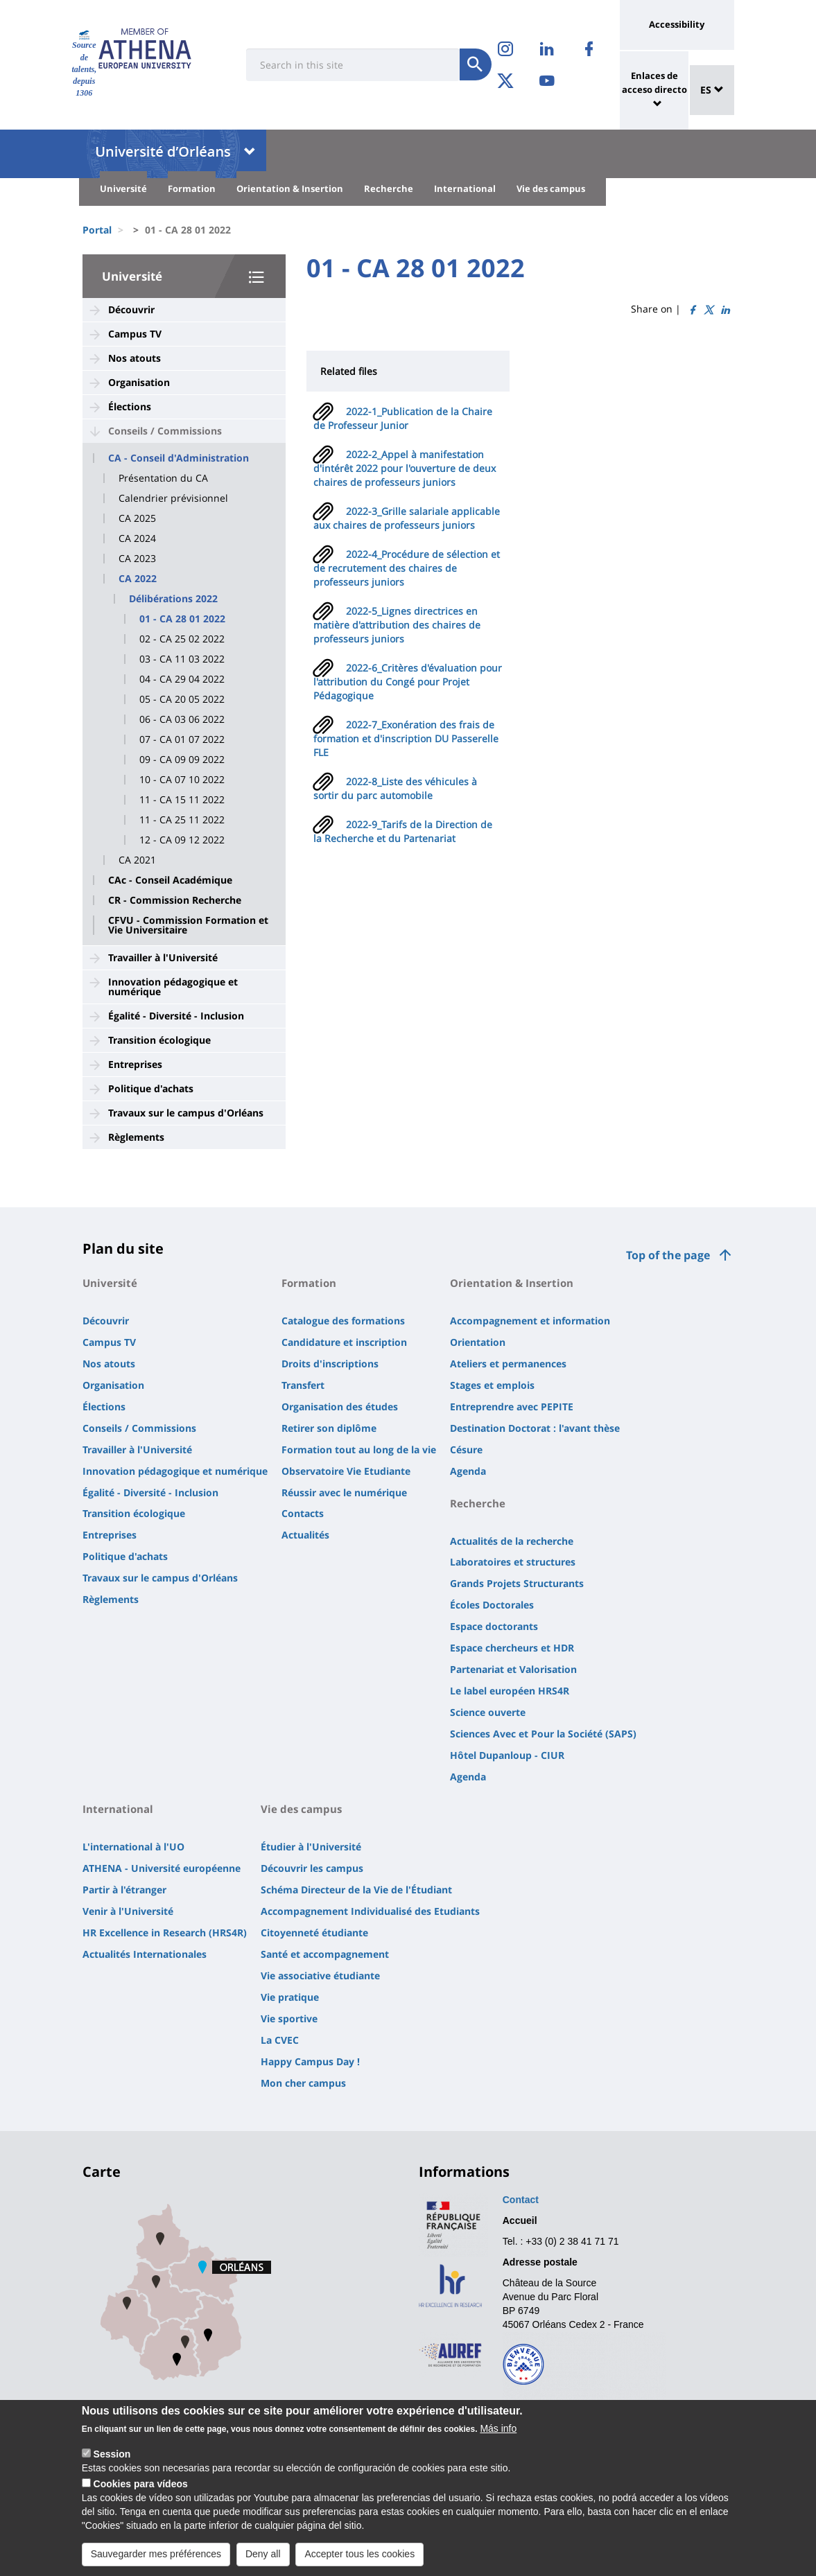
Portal (97, 229)
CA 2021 (137, 860)
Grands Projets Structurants (517, 1583)
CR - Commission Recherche (174, 900)
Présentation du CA (163, 478)
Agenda (468, 1471)
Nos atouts (134, 358)
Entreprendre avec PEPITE (511, 1406)
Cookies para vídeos (141, 2494)
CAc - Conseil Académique (170, 880)
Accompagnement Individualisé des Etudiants (370, 1911)
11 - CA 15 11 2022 (182, 800)
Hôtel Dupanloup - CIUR (507, 1755)
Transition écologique (159, 1039)
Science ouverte (488, 1712)
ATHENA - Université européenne (162, 1868)
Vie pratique (290, 1997)
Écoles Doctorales (492, 1604)
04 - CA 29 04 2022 (182, 679)
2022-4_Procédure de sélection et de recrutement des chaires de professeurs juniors (406, 567)
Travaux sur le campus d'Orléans (185, 1112)
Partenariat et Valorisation (513, 1669)
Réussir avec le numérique (344, 1492)
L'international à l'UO (133, 1846)
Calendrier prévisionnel (173, 498)
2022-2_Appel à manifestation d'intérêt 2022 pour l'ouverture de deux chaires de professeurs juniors (404, 468)
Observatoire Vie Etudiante (345, 1471)
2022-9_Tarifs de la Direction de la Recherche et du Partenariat (402, 831)
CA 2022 (138, 579)
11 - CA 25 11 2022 (182, 820)
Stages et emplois (492, 1385)
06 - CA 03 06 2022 (182, 719)
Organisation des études (339, 1406)
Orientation (477, 1342)
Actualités (305, 1534)
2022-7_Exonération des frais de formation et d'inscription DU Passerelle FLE (405, 738)
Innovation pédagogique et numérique (173, 986)
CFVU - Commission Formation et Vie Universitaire (188, 925)
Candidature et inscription (344, 1342)
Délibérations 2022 (173, 599)
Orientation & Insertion (289, 188)
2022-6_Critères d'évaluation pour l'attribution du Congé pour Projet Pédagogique (407, 681)
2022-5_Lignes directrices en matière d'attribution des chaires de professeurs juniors (396, 624)
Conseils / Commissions (165, 430)
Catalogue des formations (343, 1320)
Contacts (302, 1513)
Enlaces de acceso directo (654, 82)
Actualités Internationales (145, 1954)
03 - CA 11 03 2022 (182, 659)
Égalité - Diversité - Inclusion (176, 1015)
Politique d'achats (150, 1088)
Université (123, 188)
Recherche (388, 188)
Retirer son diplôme (328, 1428)
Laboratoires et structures (512, 1561)
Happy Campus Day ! (310, 2061)
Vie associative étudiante (320, 1975)
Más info (498, 2438)
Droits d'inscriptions (330, 1363)
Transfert (302, 1385)
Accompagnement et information (530, 1320)
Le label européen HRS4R (509, 1690)
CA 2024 (137, 538)
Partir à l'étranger (124, 1889)
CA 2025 (137, 518)
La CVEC (280, 2040)
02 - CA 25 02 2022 (182, 639)
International (465, 188)
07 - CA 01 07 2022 (182, 739)
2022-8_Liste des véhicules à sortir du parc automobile (395, 788)
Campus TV (135, 333)
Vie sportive (289, 2018)
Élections (129, 406)
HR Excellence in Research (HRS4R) (165, 1932)
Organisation (139, 382)
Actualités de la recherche (511, 1541)
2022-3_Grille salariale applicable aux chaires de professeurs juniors (406, 518)
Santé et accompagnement (325, 1954)
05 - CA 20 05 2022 (182, 699)
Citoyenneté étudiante (314, 1932)
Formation (192, 188)
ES (712, 89)
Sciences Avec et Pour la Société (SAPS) (543, 1733)
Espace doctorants (494, 1626)
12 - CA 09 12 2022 (182, 840)
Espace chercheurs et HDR (512, 1647)
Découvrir (131, 309)
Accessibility (676, 24)
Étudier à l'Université (311, 1846)
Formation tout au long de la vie (358, 1449)
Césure (466, 1449)
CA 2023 (137, 558)
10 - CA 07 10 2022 (182, 780)
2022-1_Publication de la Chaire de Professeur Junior (402, 418)
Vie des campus (550, 188)
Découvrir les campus (312, 1868)
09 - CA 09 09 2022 (182, 759)
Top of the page (668, 1255)
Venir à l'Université (128, 1911)
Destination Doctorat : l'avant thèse (535, 1428)
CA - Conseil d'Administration (178, 458)
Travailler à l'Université (163, 957)
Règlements (136, 1137)
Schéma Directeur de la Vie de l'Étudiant (356, 1889)
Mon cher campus (303, 2082)
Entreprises (135, 1064)
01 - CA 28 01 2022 (182, 619)
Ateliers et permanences (508, 1363)
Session (112, 2464)
